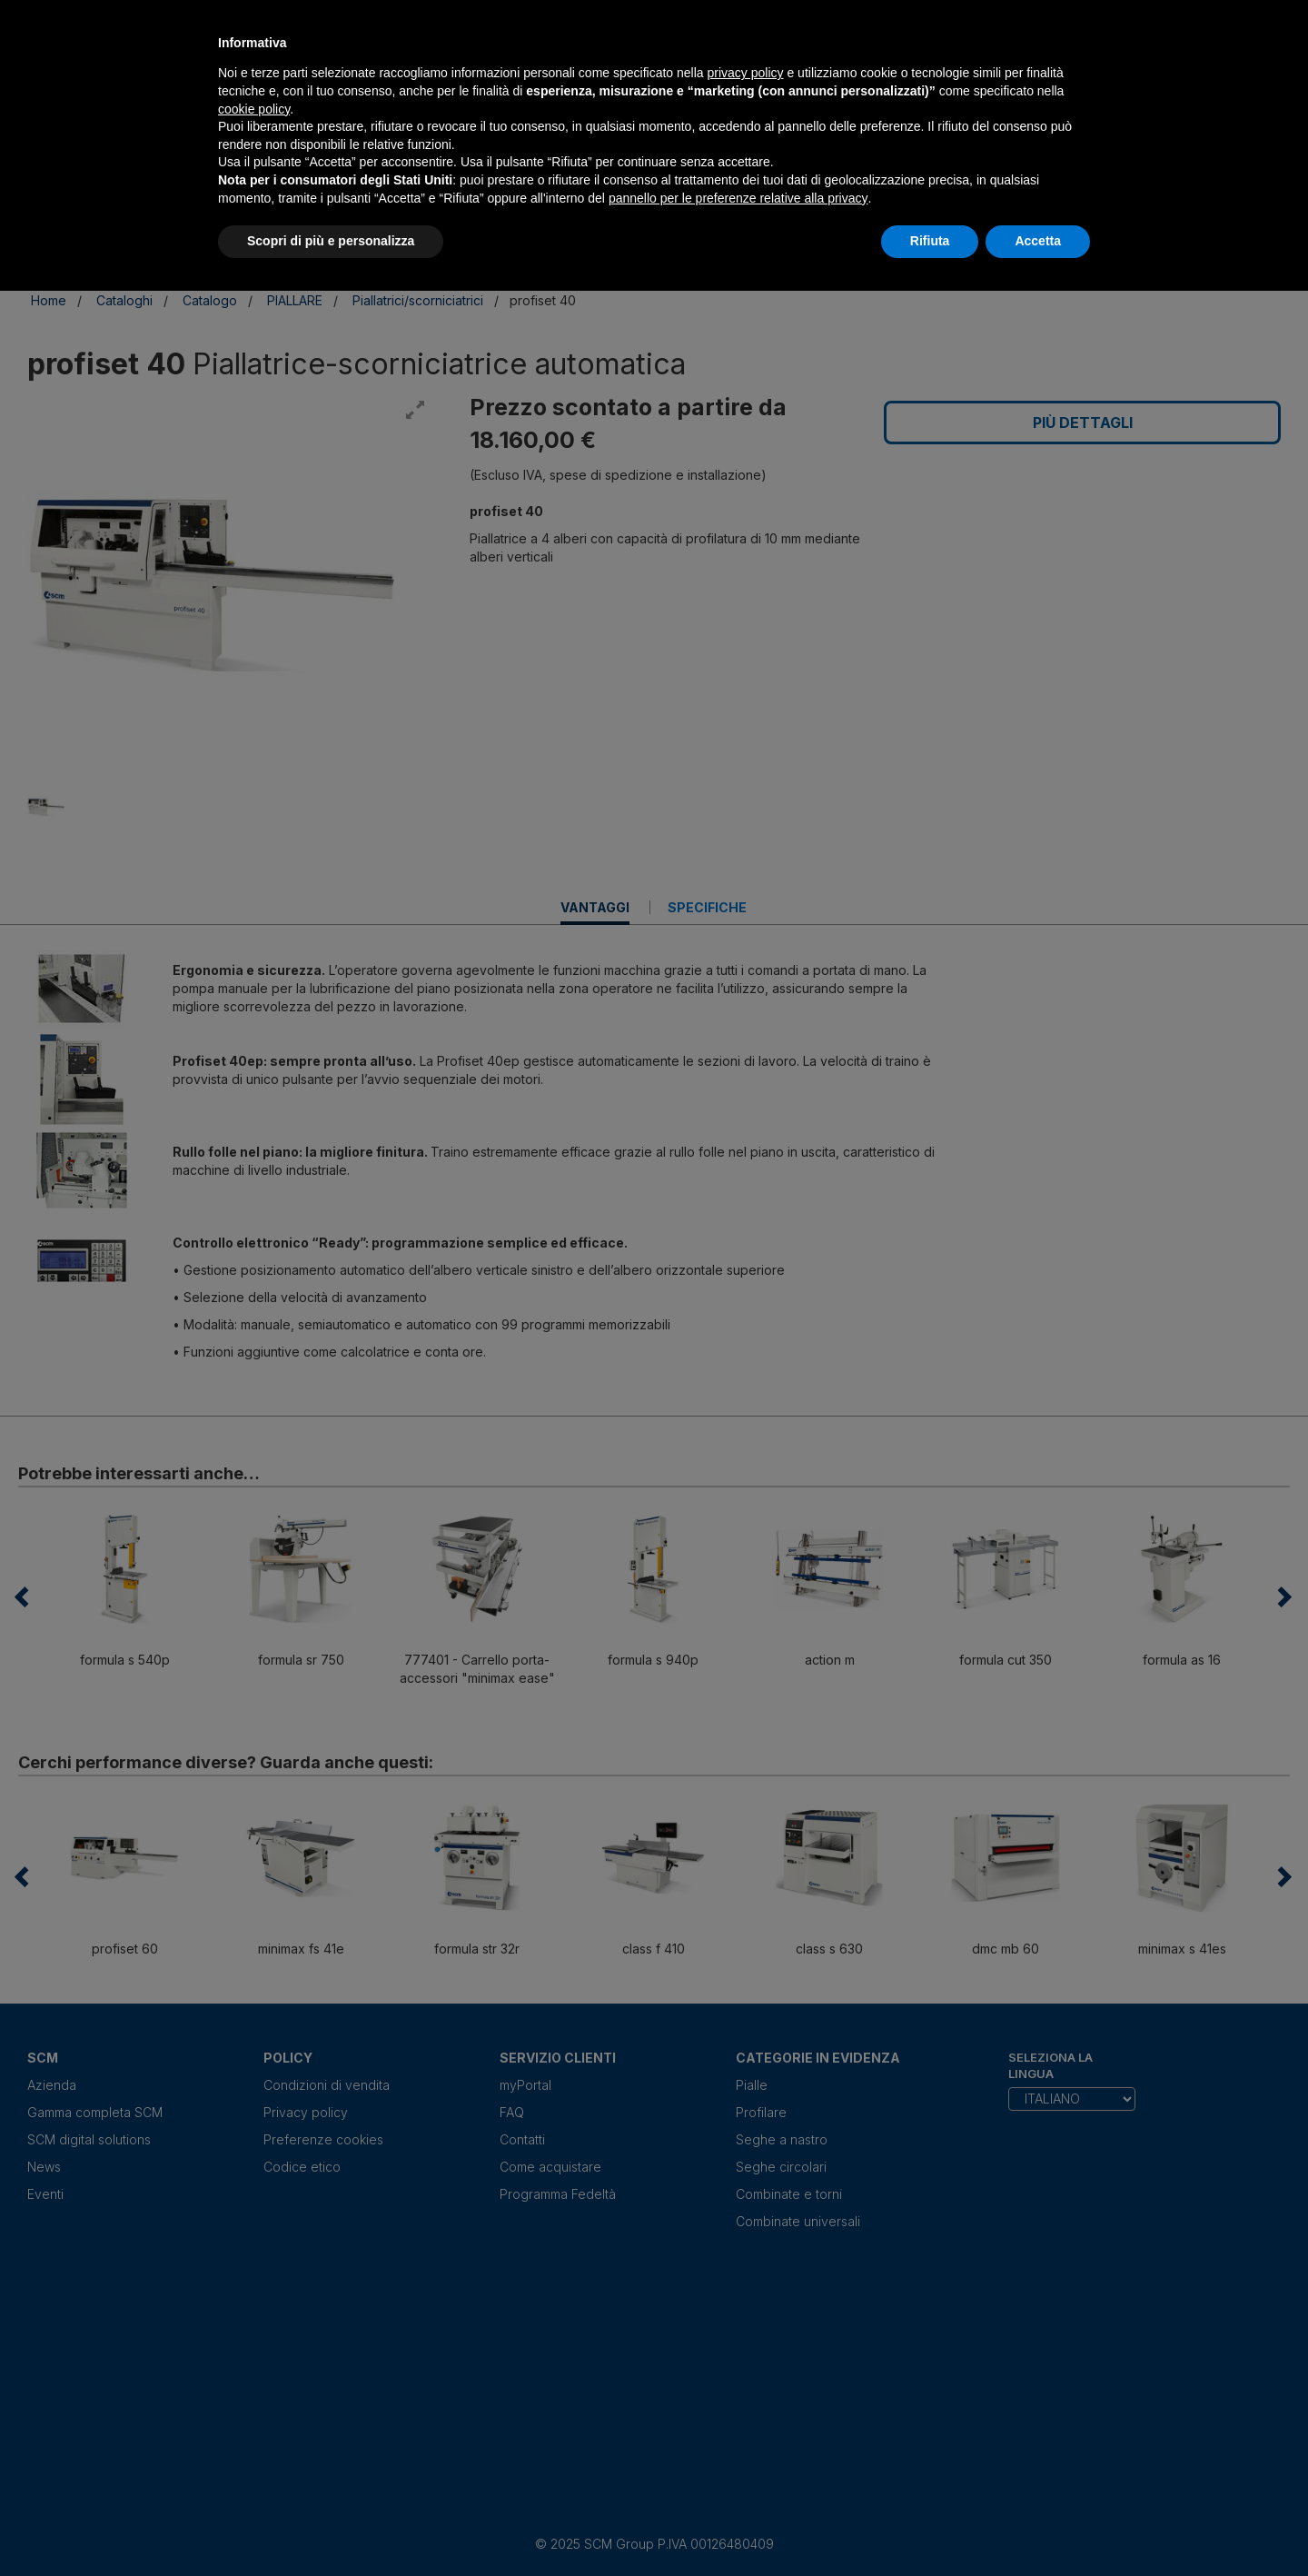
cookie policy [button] (254, 109)
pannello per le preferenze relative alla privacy (738, 198)
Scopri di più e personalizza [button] (330, 241)
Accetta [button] (1038, 241)
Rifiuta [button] (930, 241)
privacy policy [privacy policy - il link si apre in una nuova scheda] (746, 72)
